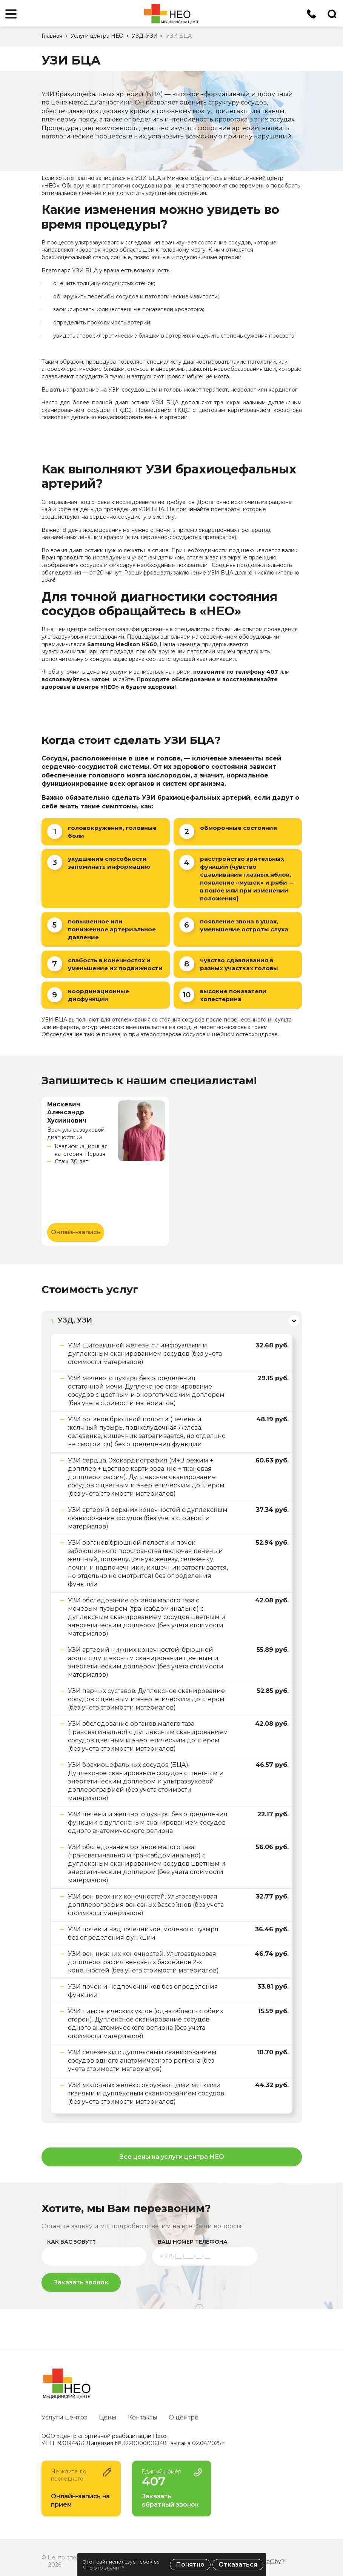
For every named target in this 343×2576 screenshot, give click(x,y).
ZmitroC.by (266, 2561)
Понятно (190, 2564)
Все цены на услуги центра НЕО (171, 2158)
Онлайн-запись (75, 1232)
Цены (108, 2417)
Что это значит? (103, 2568)
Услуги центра (65, 2417)
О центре (183, 2417)
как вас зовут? (71, 2243)
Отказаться (237, 2564)
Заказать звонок (81, 2284)
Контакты (142, 2417)
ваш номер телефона (193, 2243)
